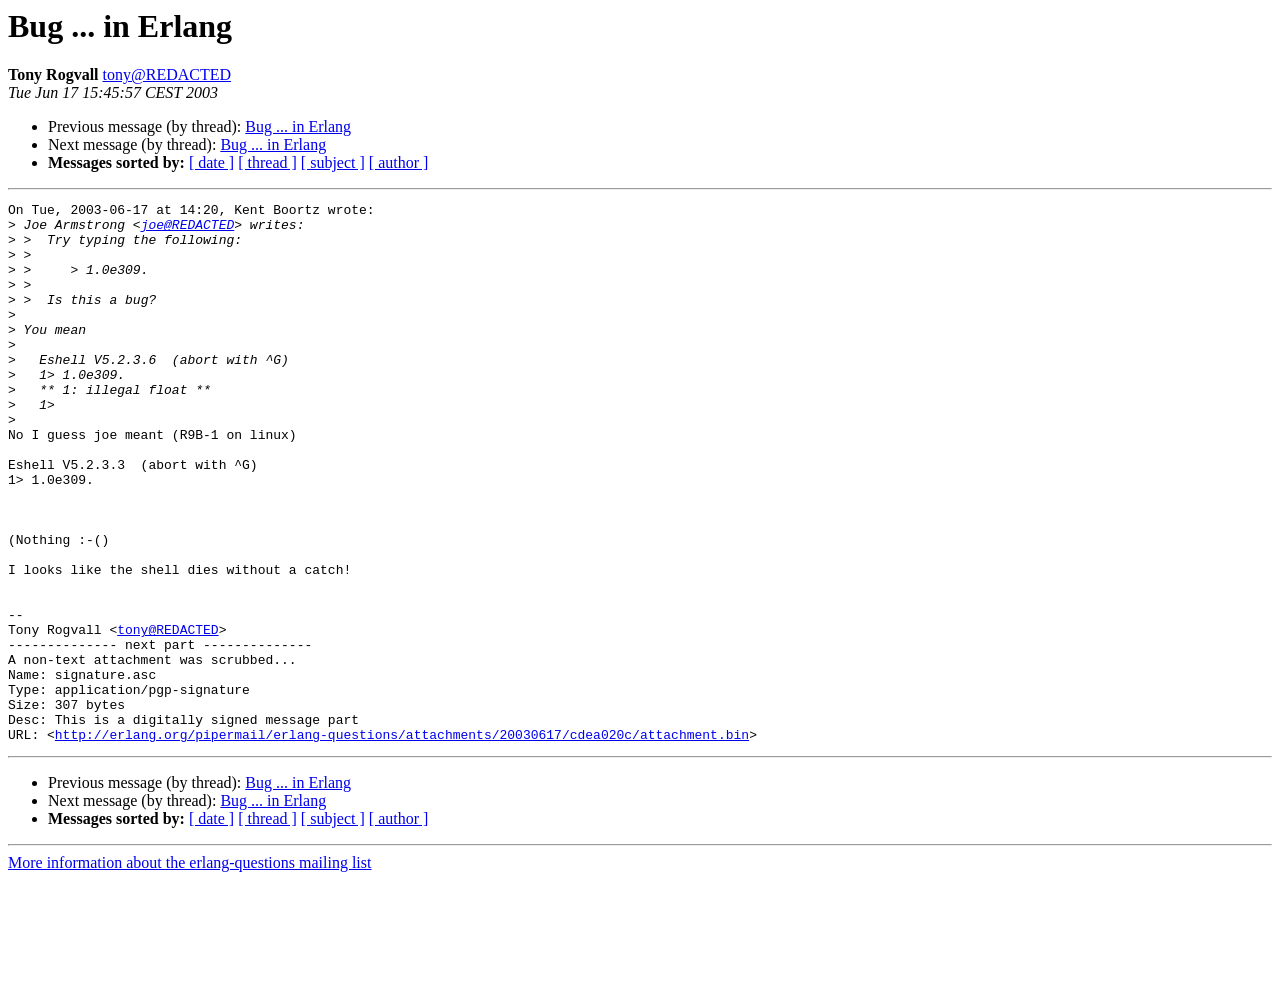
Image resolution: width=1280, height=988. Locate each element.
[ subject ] (333, 162)
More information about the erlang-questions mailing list (189, 970)
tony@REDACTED (167, 74)
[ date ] (211, 162)
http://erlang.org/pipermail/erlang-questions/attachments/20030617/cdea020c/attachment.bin (402, 842)
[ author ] (399, 162)
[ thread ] (267, 162)
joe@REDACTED (188, 230)
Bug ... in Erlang (298, 126)
